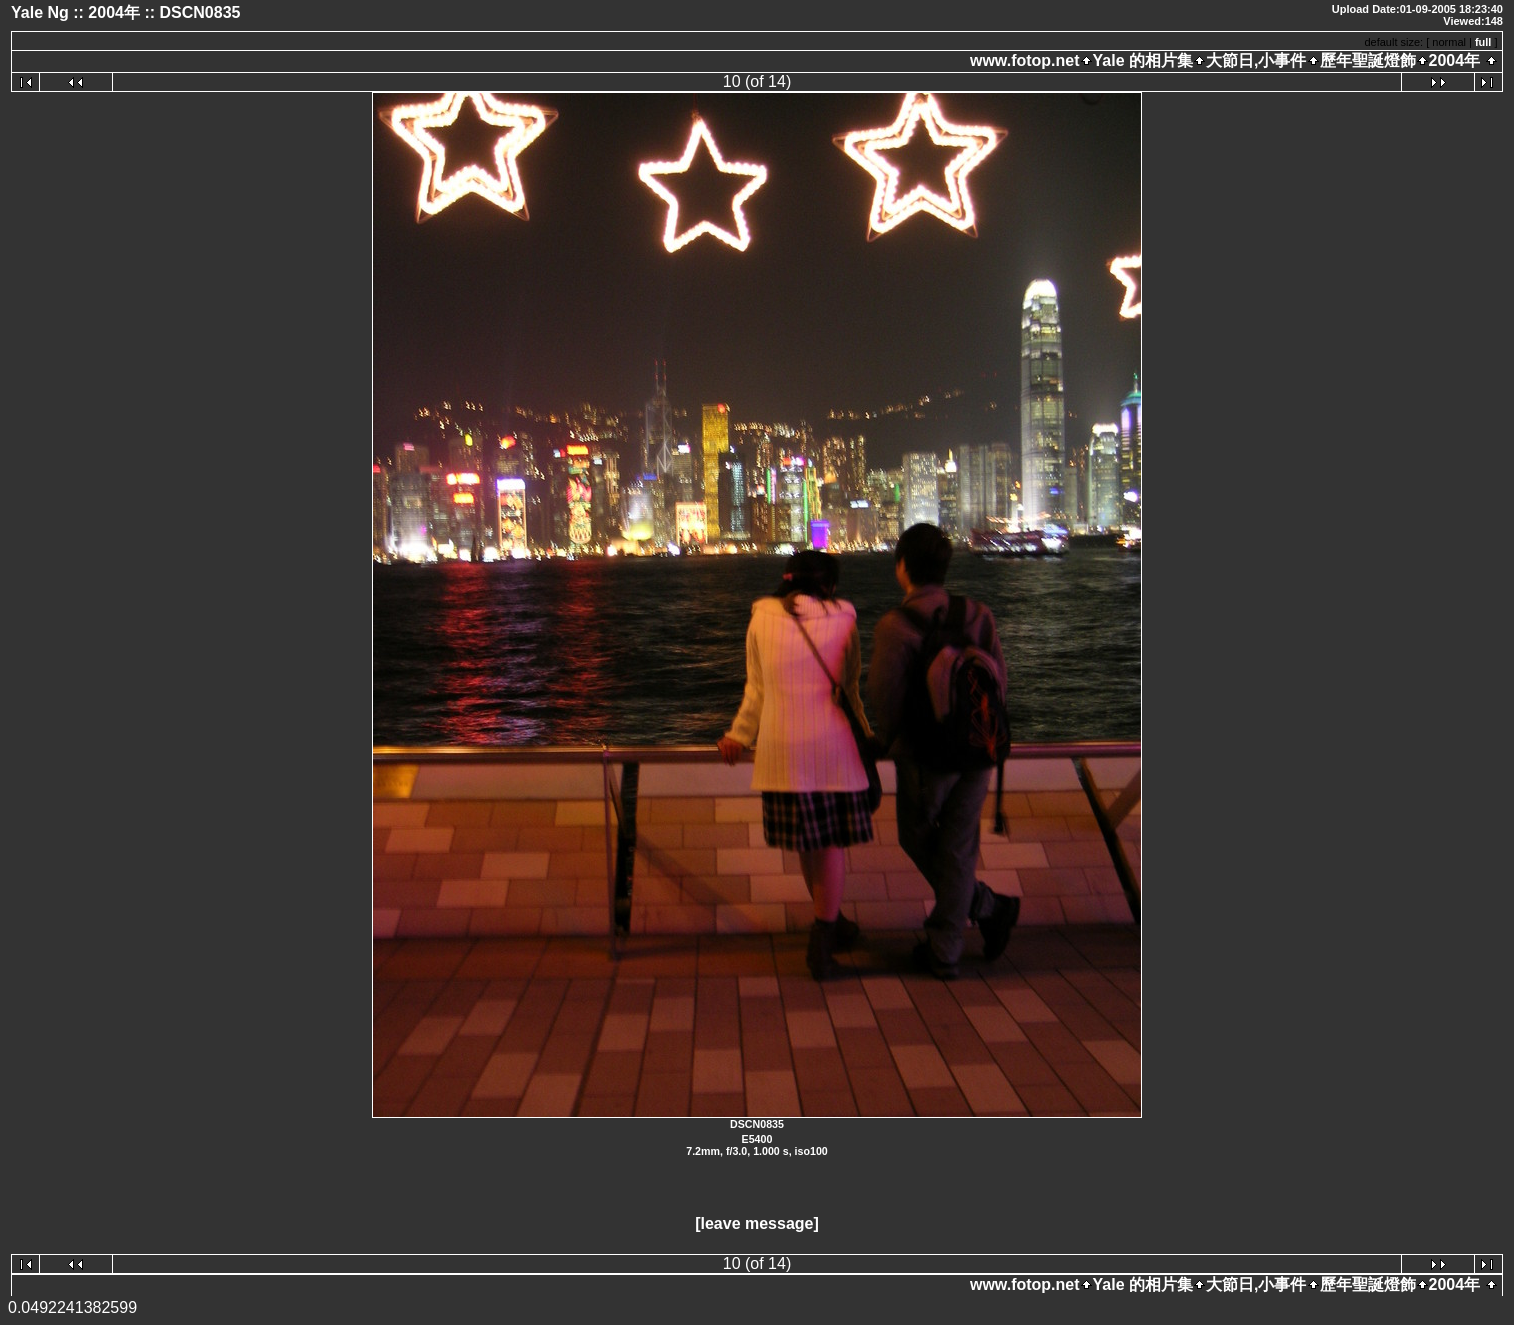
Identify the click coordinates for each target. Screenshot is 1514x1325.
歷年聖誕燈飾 (1368, 60)
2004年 (1455, 60)
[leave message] (757, 1223)
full (1483, 42)
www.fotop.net (1025, 60)
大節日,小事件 (1256, 60)
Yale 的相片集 (1143, 60)
